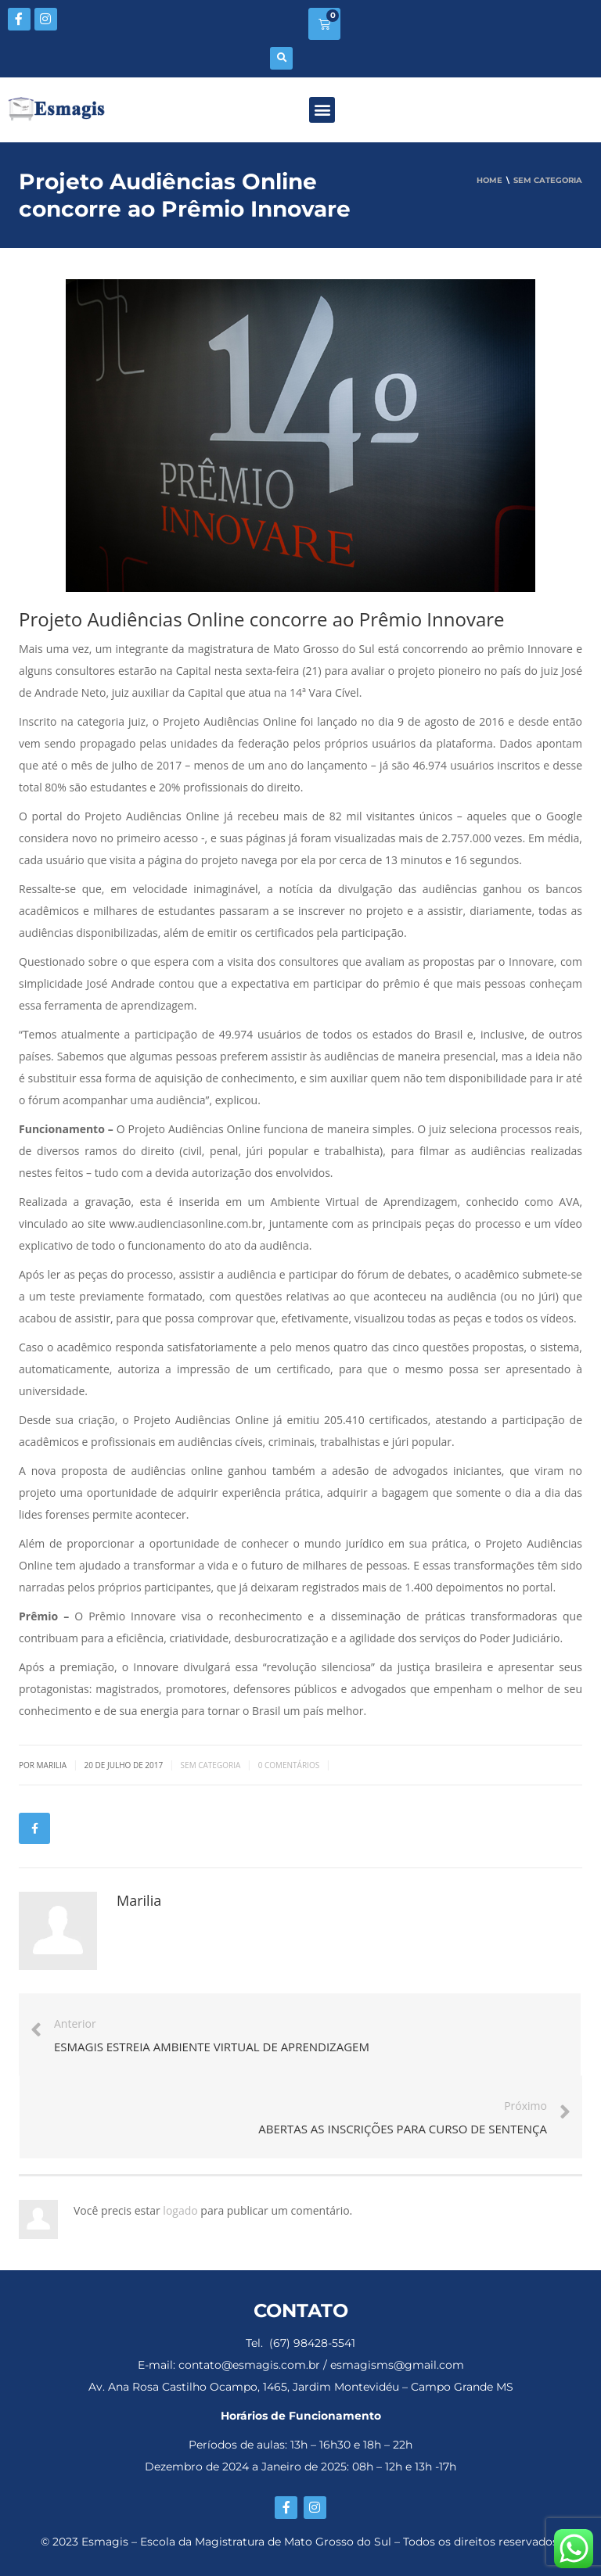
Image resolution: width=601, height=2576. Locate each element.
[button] (281, 58)
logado (181, 2210)
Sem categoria (211, 1765)
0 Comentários (289, 1765)
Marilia (139, 1900)
